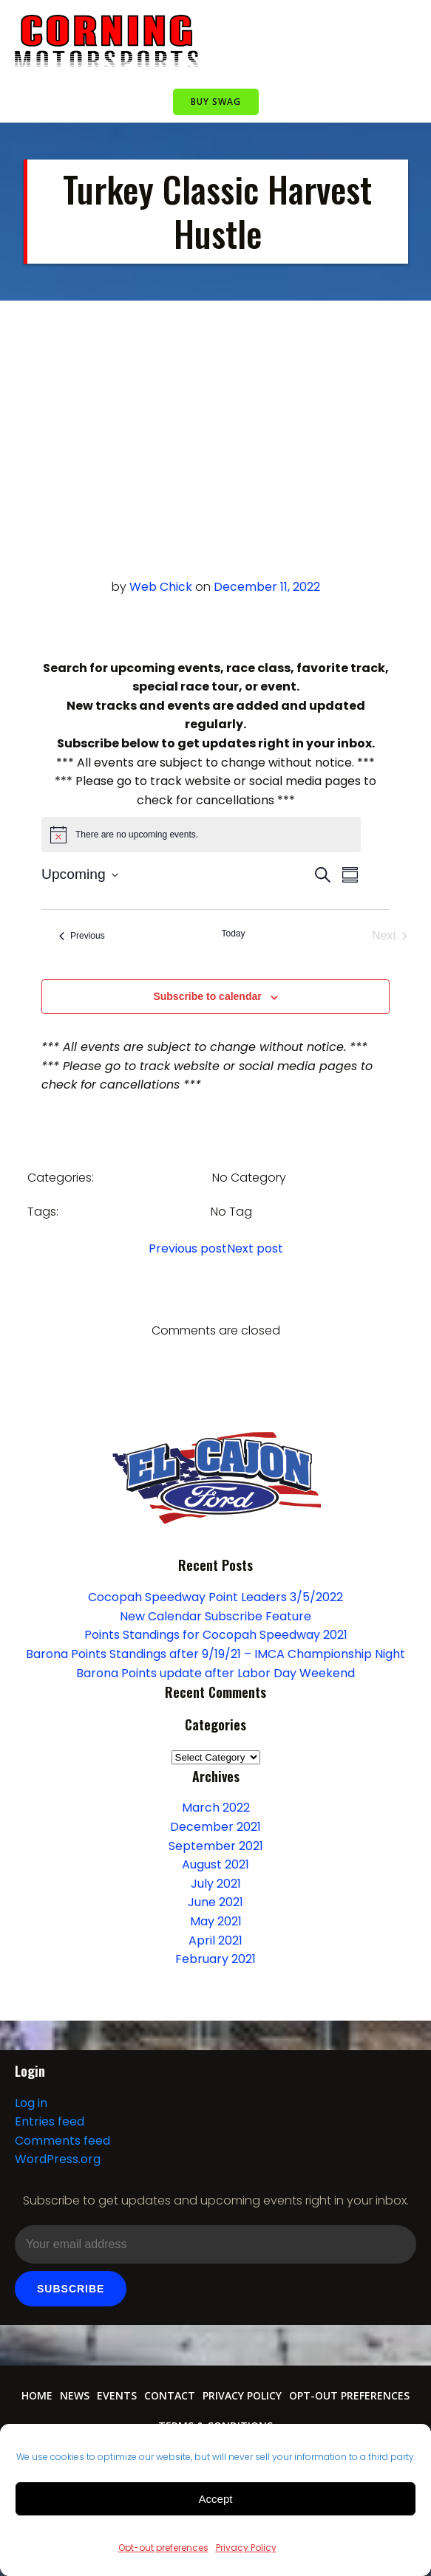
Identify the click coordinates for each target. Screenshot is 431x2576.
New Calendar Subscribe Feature (215, 1616)
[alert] (201, 834)
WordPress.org (58, 2159)
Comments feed (62, 2140)
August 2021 (215, 1864)
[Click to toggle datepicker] (79, 875)
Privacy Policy (246, 2547)
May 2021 (216, 1921)
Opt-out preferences (163, 2547)
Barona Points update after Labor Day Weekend (215, 1673)
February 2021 (215, 1958)
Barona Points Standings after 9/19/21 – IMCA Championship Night (215, 1653)
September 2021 (216, 1845)
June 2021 (215, 1902)
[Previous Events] (82, 936)
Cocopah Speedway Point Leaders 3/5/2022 (215, 1597)
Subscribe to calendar (207, 996)
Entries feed (49, 2121)
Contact (169, 2395)
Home (36, 2395)
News (74, 2395)
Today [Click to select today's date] (233, 933)
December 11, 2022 (267, 586)
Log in (31, 2102)
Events (117, 2395)
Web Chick (160, 586)
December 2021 (215, 1826)
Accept (216, 2499)
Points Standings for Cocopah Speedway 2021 (215, 1634)
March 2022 (216, 1807)
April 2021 (215, 1940)
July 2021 (216, 1883)
